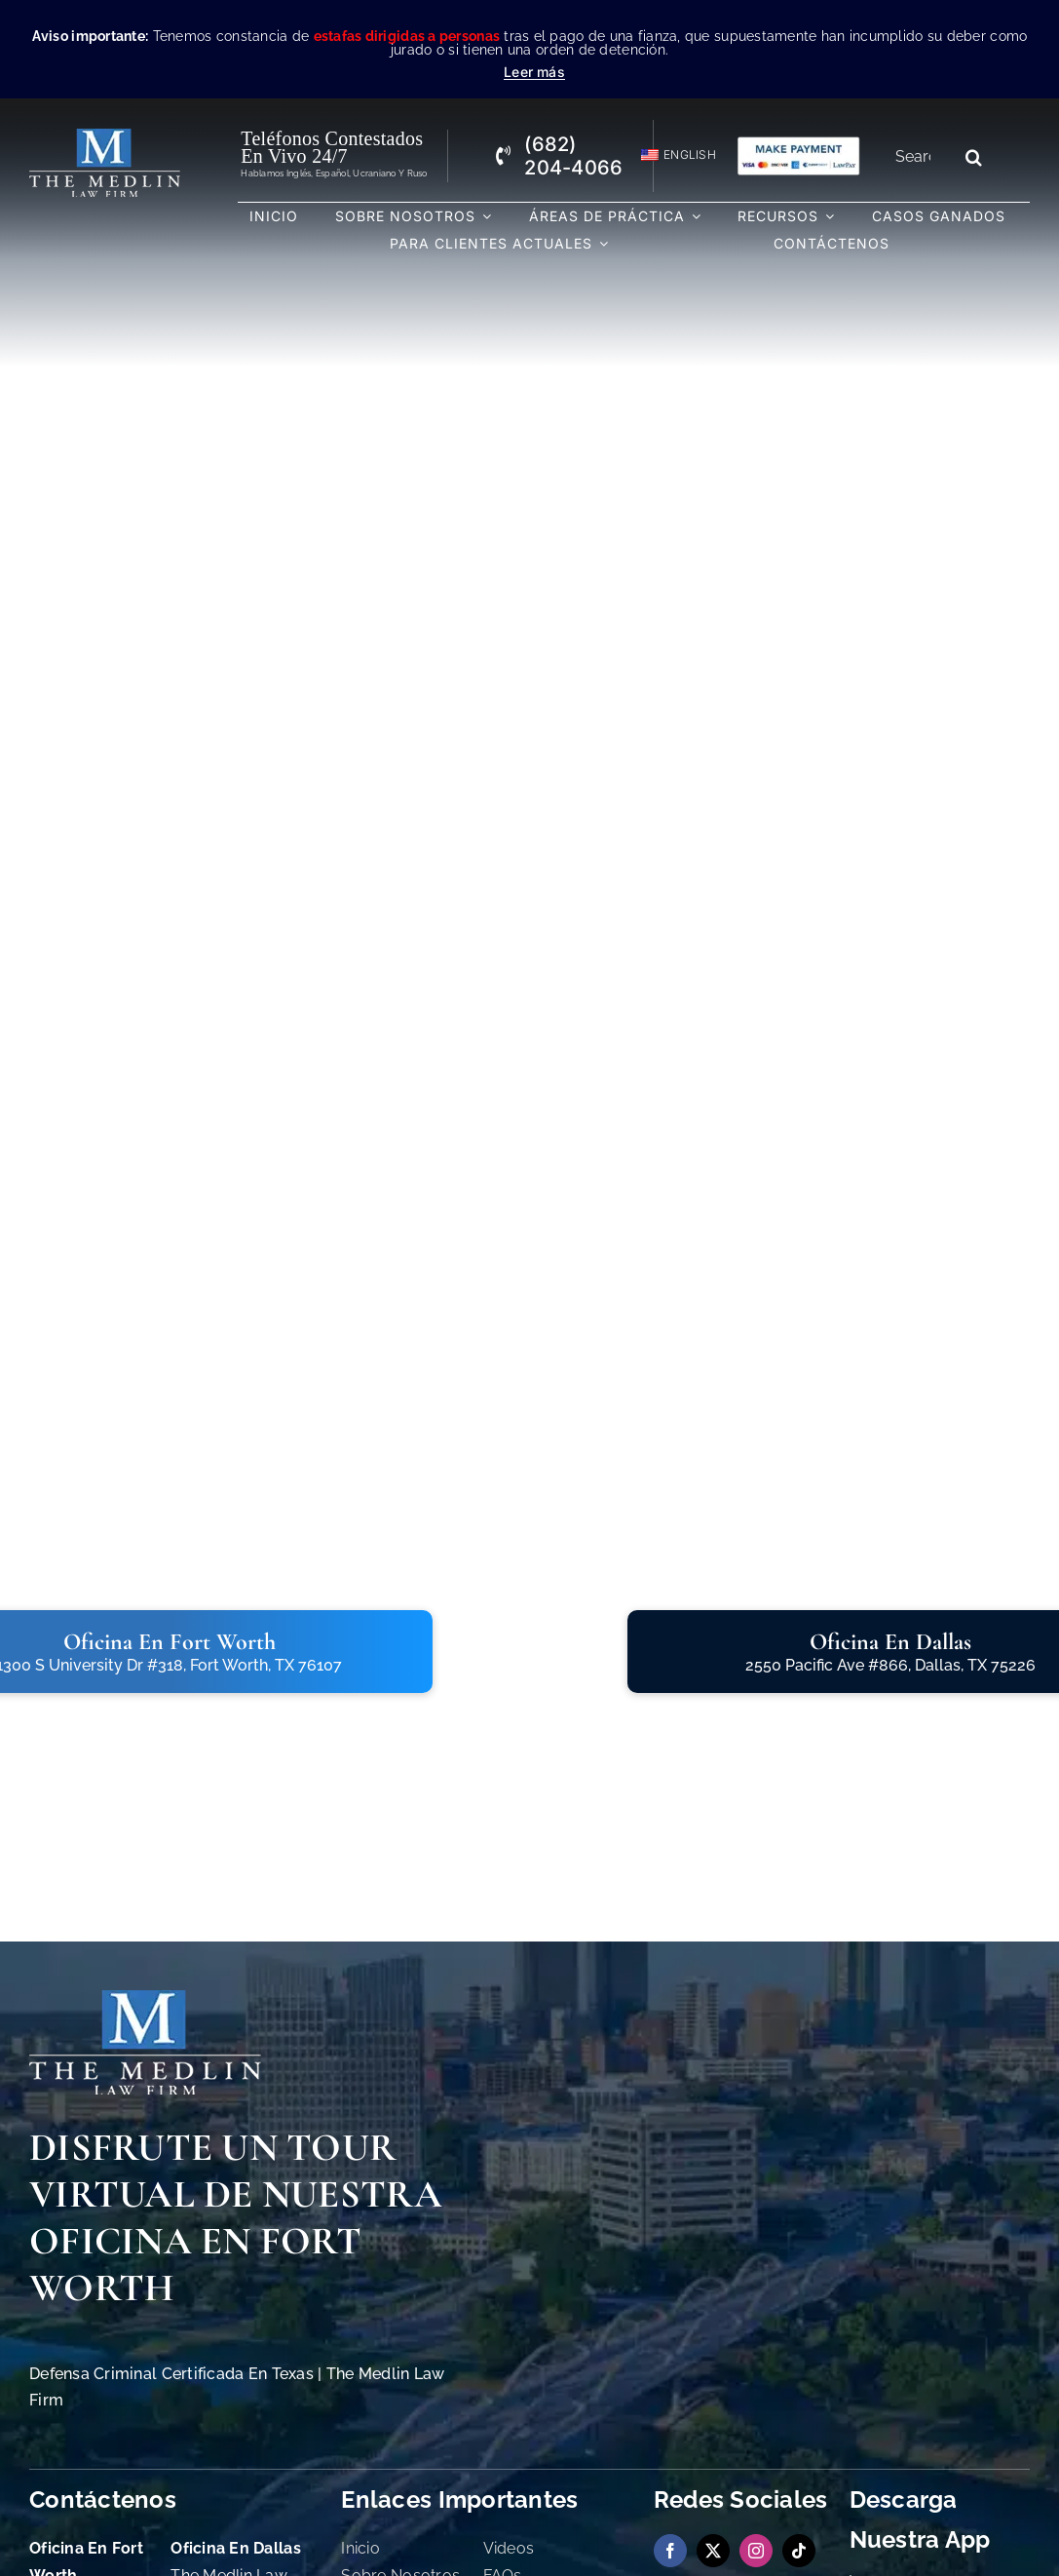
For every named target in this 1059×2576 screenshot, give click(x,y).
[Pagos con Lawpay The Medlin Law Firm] (798, 144)
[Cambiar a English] (669, 155)
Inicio (360, 2548)
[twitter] (713, 2550)
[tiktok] (798, 2550)
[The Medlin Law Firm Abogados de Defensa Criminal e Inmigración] (145, 1998)
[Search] (974, 157)
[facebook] (670, 2550)
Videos (509, 2548)
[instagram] (756, 2550)
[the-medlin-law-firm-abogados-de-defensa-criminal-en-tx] (104, 137)
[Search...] (920, 157)
